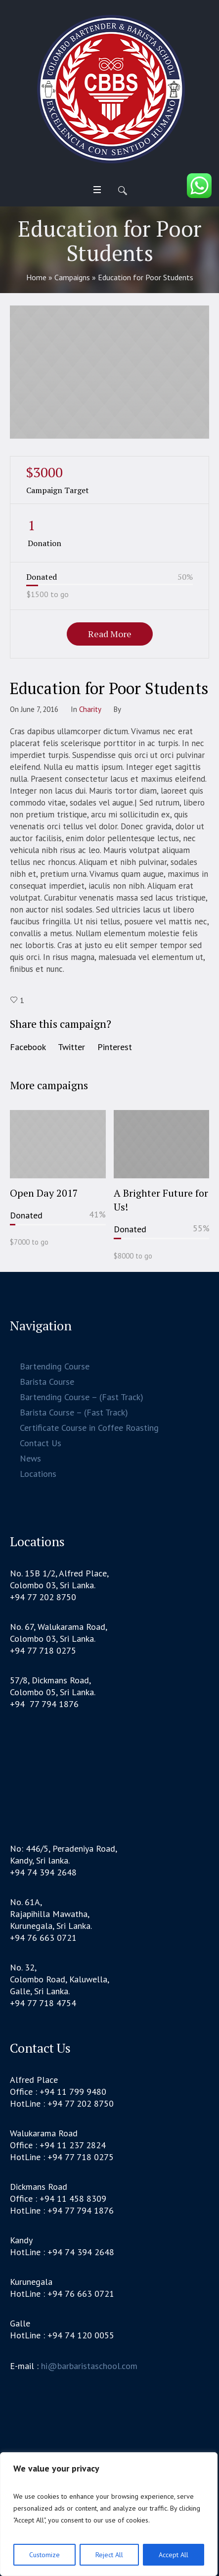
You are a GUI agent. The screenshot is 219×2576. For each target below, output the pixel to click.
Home (36, 277)
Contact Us (40, 1443)
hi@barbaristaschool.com (89, 2366)
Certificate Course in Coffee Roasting (89, 1427)
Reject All (109, 2554)
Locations (38, 1473)
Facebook (28, 1047)
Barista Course (47, 1381)
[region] (109, 2514)
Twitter (71, 1047)
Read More (109, 634)
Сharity (90, 709)
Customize (44, 2554)
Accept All (173, 2554)
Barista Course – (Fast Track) (74, 1412)
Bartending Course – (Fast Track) (81, 1397)
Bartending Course (54, 1366)
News (30, 1458)
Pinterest (114, 1047)
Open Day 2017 (44, 1193)
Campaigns (72, 277)
